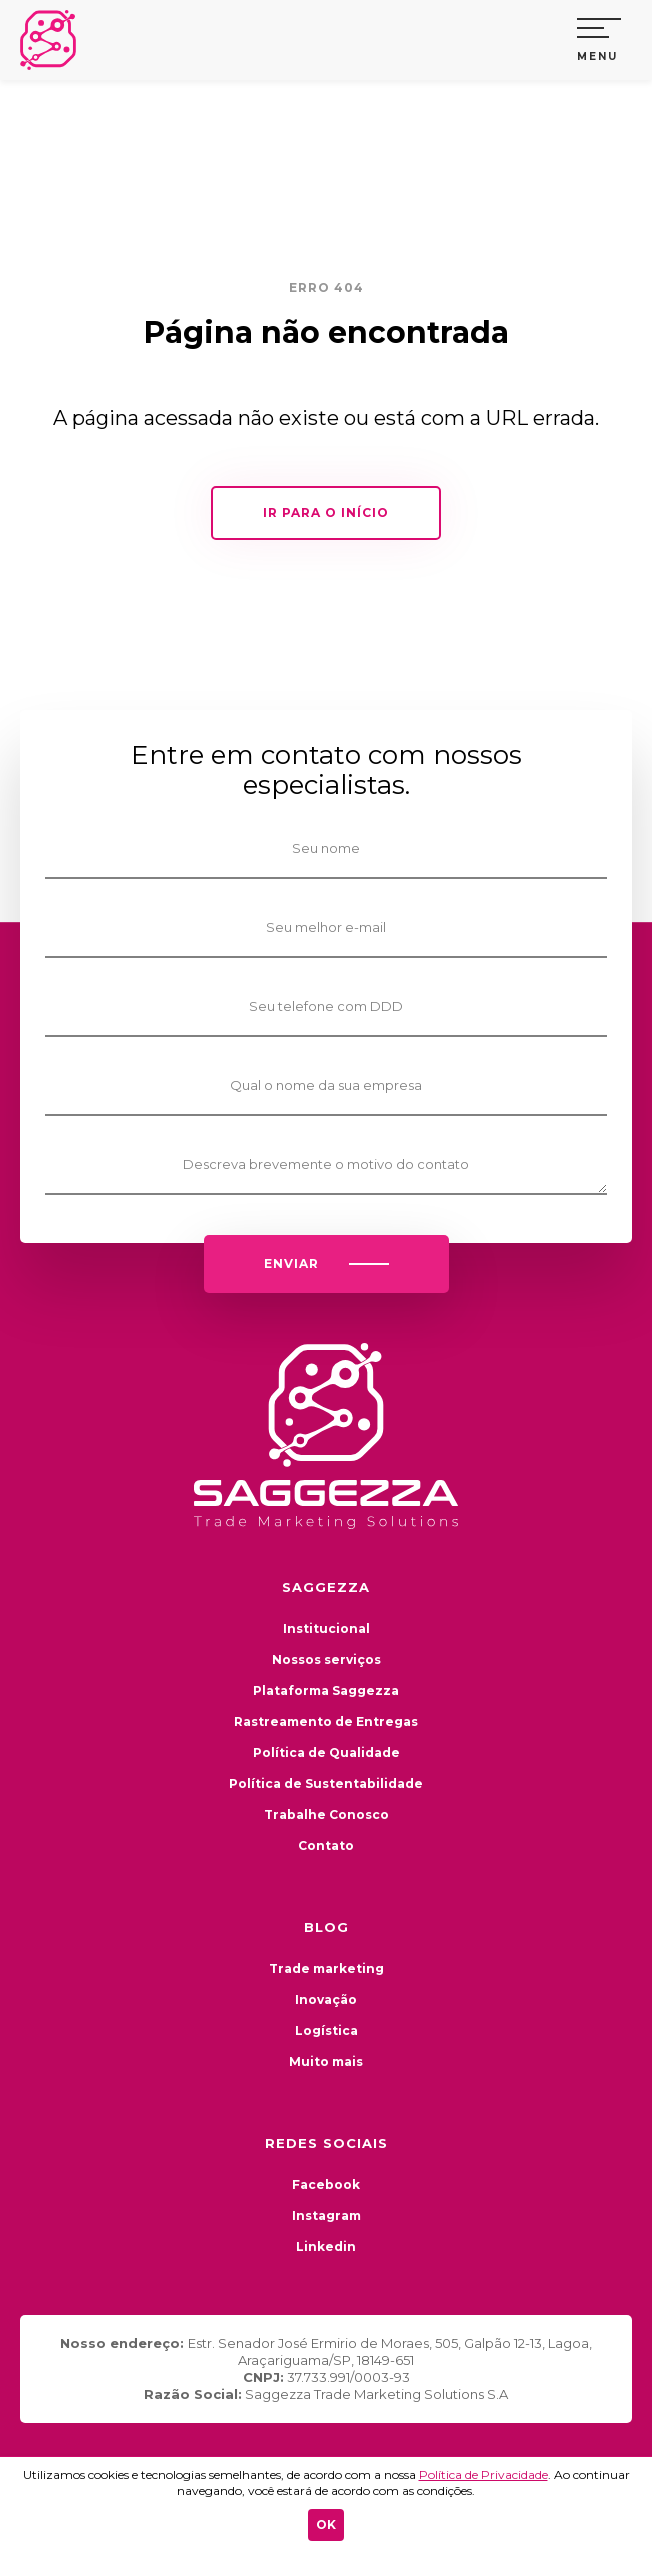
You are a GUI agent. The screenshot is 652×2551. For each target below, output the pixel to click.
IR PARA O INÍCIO (326, 512)
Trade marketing (326, 1968)
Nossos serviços (326, 1659)
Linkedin (326, 2246)
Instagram (326, 2215)
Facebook (326, 2184)
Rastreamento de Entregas (326, 1721)
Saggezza (55, 40)
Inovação (326, 1999)
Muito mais (326, 2061)
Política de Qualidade (326, 1752)
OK (326, 2524)
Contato (326, 1845)
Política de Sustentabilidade (326, 1783)
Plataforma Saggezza (326, 1690)
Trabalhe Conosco (326, 1814)
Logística (326, 2030)
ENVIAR (326, 1263)
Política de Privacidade (483, 2474)
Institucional (326, 1628)
